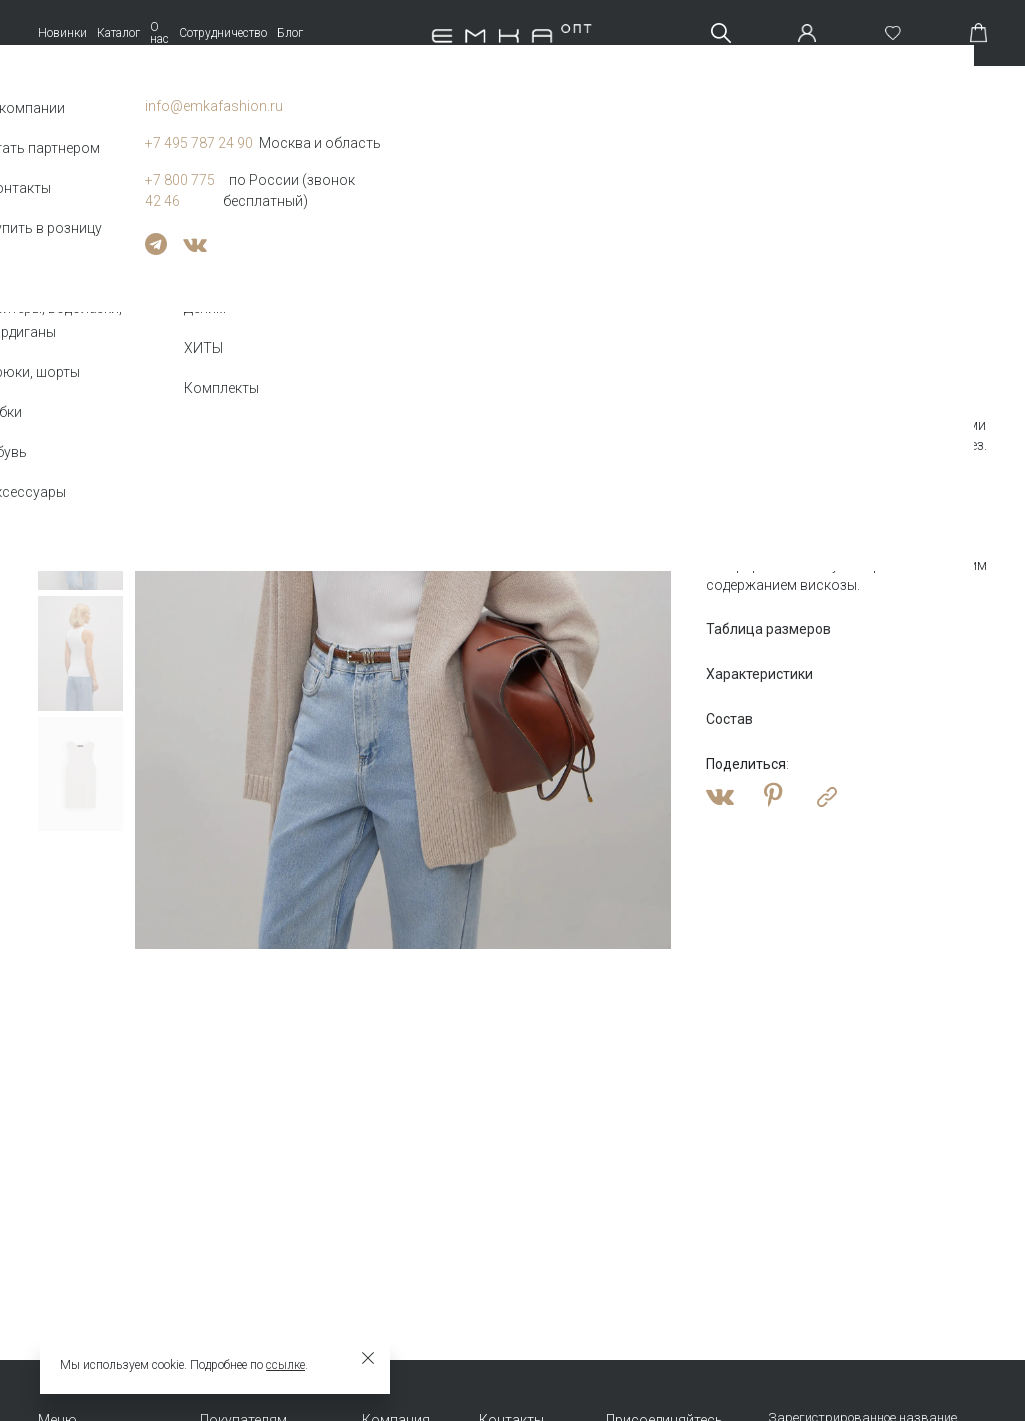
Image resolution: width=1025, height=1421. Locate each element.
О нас (159, 33)
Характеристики (759, 674)
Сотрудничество (223, 33)
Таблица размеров (768, 629)
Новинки (62, 33)
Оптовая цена (761, 351)
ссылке (285, 1365)
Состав (729, 719)
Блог (290, 33)
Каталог (118, 33)
